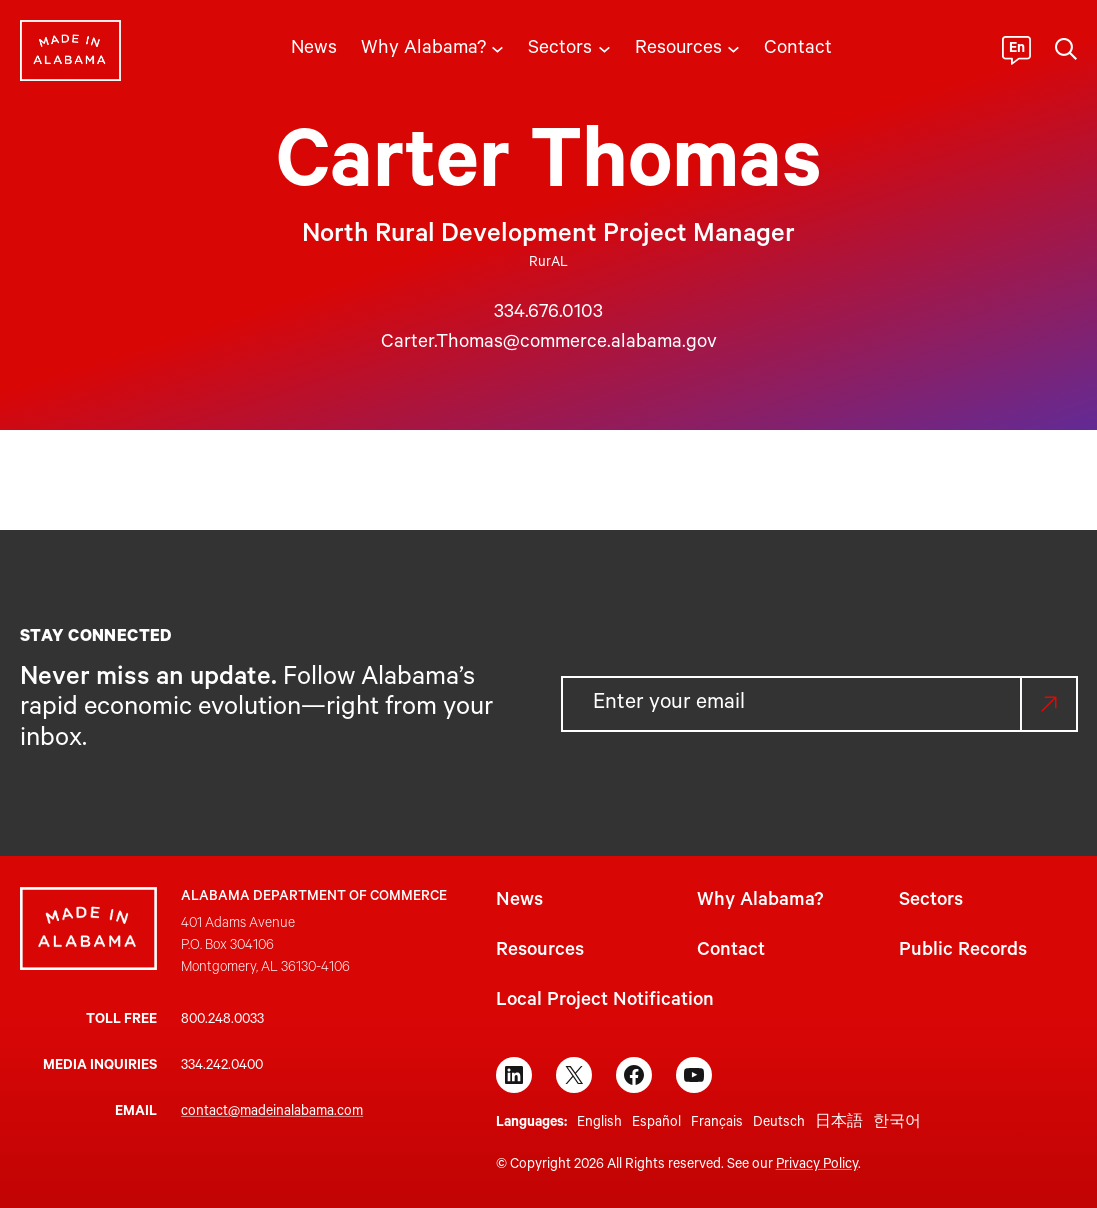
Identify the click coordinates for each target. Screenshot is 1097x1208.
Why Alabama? (760, 902)
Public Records (963, 952)
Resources (540, 952)
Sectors (931, 902)
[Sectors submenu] (604, 47)
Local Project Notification (605, 1002)
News (519, 902)
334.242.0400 (222, 1067)
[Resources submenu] (733, 47)
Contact (731, 952)
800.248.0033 (222, 1021)
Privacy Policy (817, 1166)
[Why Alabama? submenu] (497, 47)
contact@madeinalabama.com (272, 1113)
